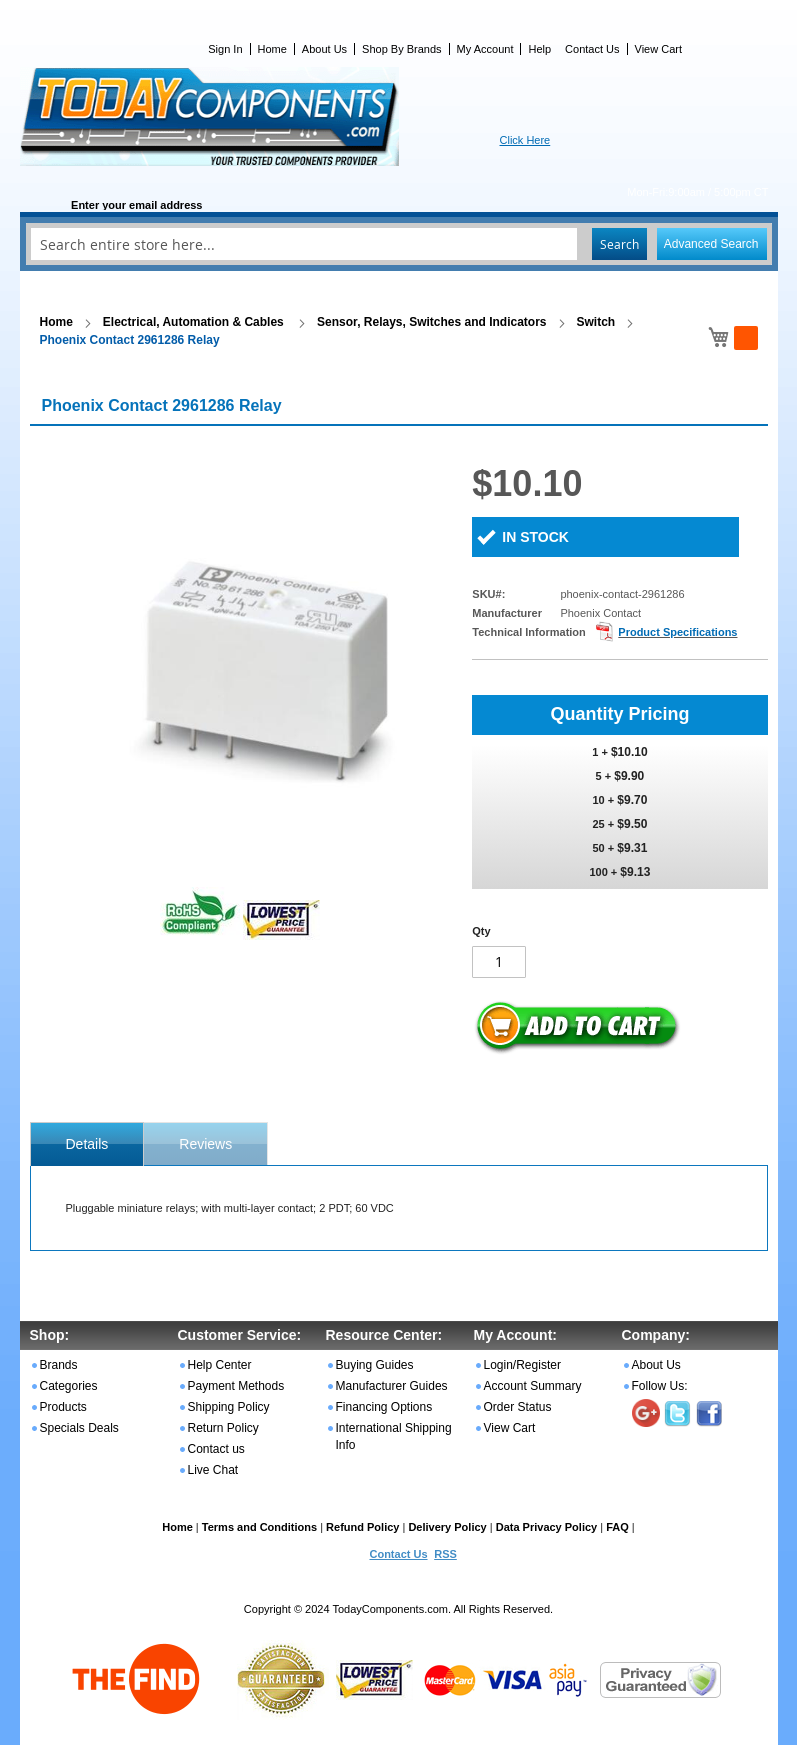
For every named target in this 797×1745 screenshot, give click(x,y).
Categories (69, 1386)
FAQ (617, 1527)
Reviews (205, 1144)
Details (87, 1144)
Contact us (216, 1449)
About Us (324, 49)
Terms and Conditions (259, 1527)
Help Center (220, 1365)
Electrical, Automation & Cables (195, 322)
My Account (485, 49)
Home (272, 49)
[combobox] (399, 244)
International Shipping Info (394, 1436)
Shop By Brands (402, 49)
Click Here (525, 140)
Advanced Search (711, 244)
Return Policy (223, 1428)
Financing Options (384, 1407)
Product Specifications (677, 632)
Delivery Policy (447, 1527)
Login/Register (522, 1365)
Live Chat (213, 1470)
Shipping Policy (229, 1407)
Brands (59, 1365)
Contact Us (592, 49)
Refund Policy (362, 1527)
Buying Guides (375, 1365)
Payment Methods (236, 1386)
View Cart (658, 49)
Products (63, 1407)
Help (539, 49)
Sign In (225, 49)
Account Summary (533, 1386)
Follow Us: (660, 1386)
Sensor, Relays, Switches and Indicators (431, 322)
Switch (596, 322)
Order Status (518, 1407)
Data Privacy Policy (547, 1527)
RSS (445, 1554)
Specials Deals (79, 1428)
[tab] (87, 1144)
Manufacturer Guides (392, 1386)
